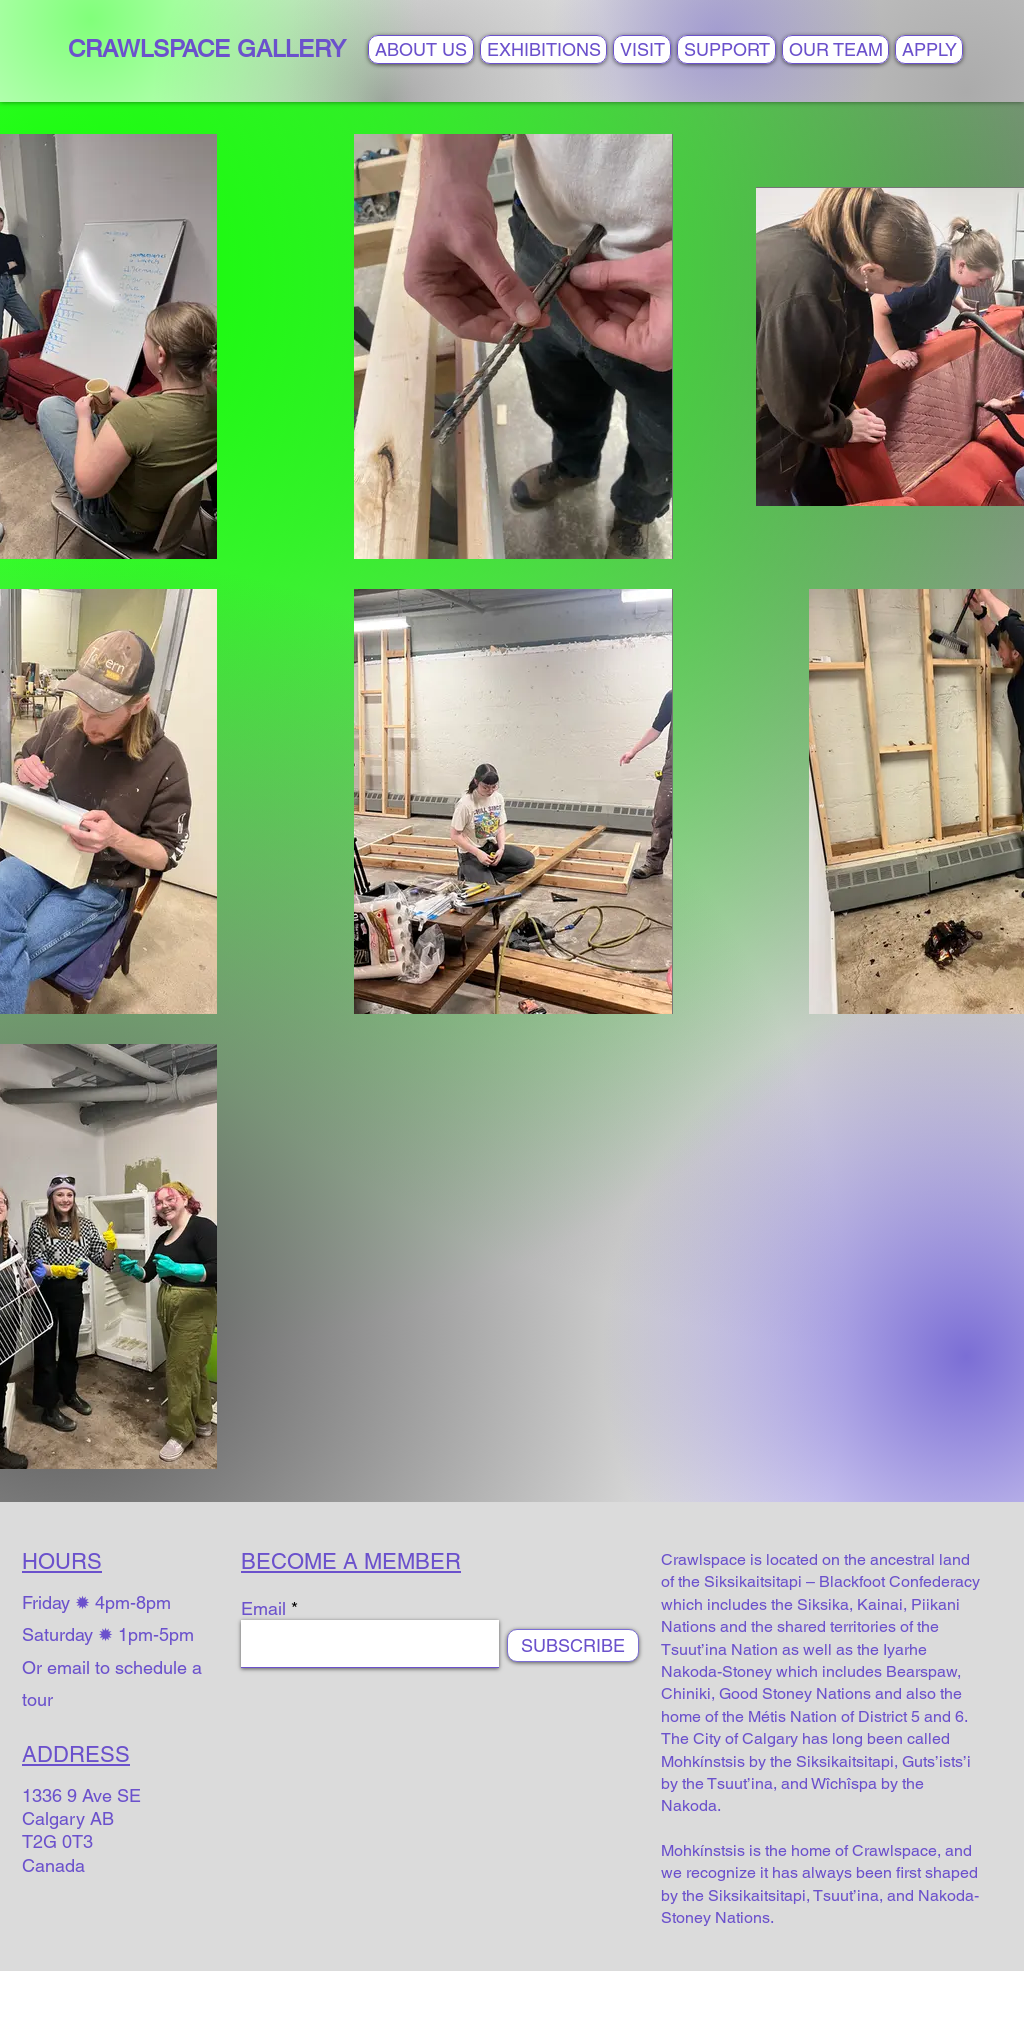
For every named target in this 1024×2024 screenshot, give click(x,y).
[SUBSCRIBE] (573, 1645)
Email (263, 1609)
